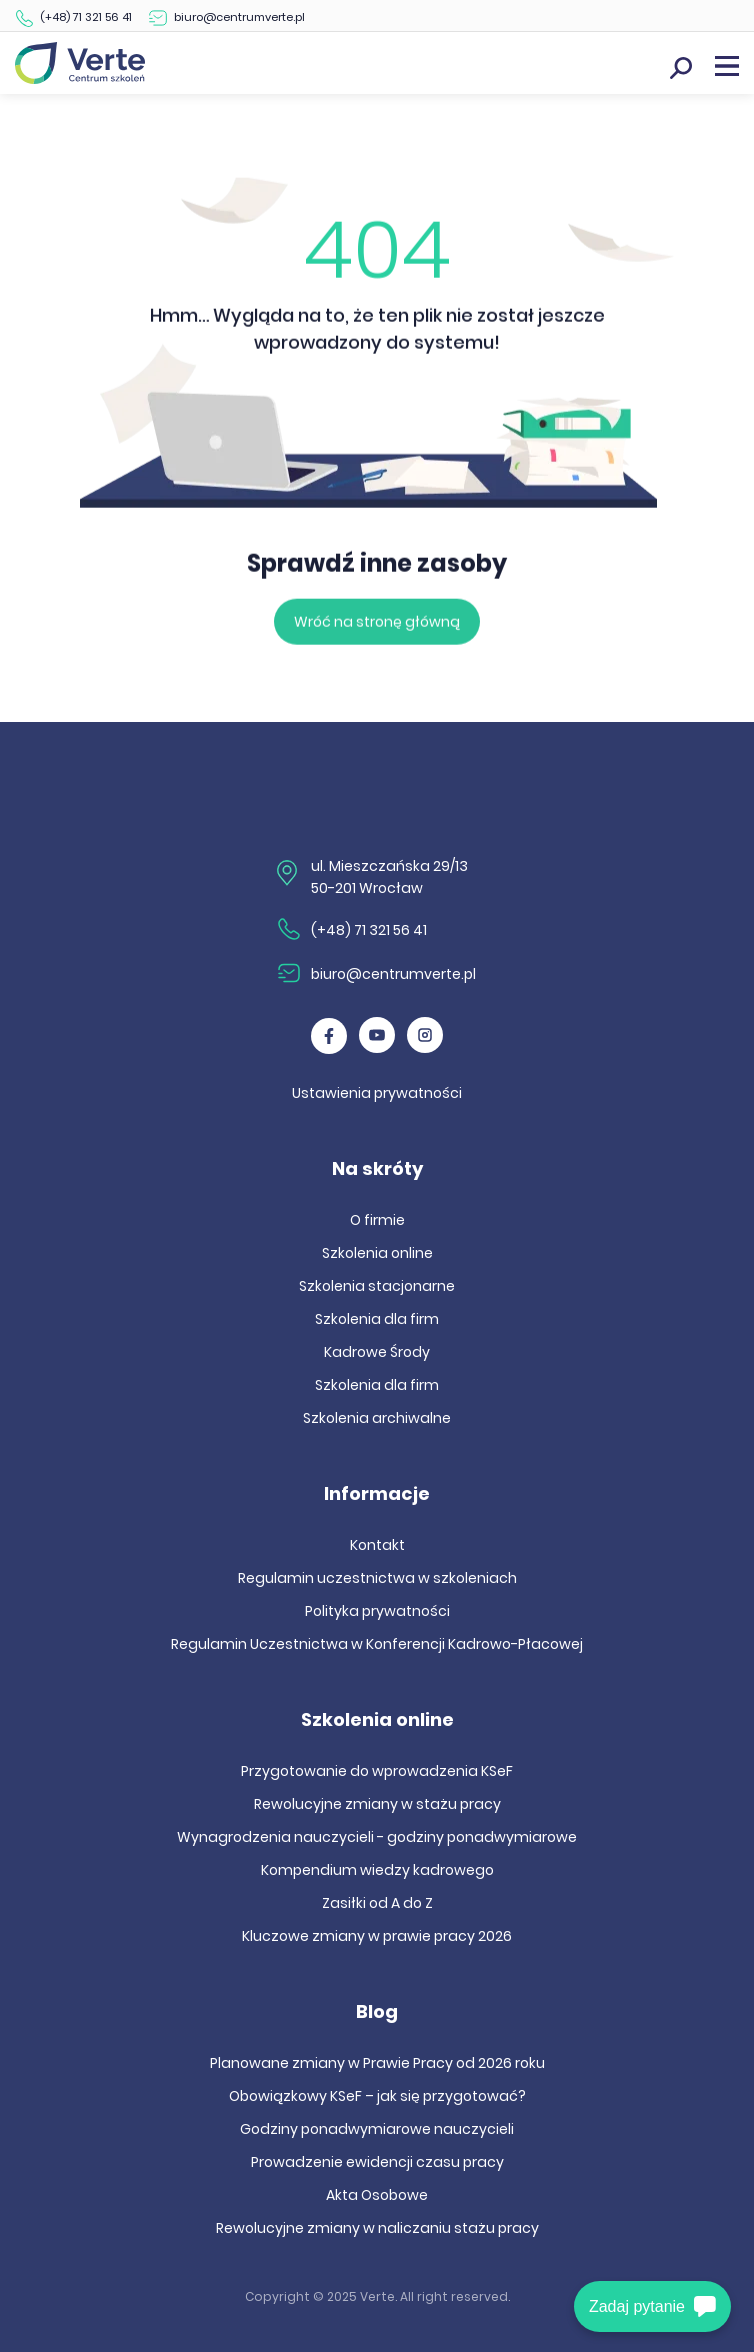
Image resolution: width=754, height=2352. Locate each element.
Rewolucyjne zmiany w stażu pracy (377, 1804)
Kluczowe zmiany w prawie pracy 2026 (377, 1936)
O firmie (377, 1220)
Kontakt (377, 1545)
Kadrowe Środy (377, 1352)
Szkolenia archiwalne (377, 1418)
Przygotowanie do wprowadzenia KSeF (377, 1771)
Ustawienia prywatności (377, 1093)
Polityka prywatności (377, 1611)
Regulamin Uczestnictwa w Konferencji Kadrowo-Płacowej (377, 1644)
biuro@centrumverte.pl (239, 17)
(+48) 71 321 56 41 (86, 17)
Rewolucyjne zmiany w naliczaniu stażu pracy (377, 2228)
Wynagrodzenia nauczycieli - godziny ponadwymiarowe (377, 1837)
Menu (727, 66)
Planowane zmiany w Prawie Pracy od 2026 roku (377, 2063)
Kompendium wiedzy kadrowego (377, 1870)
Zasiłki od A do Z (377, 1903)
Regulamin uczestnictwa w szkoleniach (377, 1578)
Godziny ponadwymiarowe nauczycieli (377, 2129)
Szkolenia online (377, 1253)
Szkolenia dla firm (377, 1319)
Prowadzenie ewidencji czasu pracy (377, 2162)
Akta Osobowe (377, 2195)
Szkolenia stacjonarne (377, 1286)
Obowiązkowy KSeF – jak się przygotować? (377, 2096)
